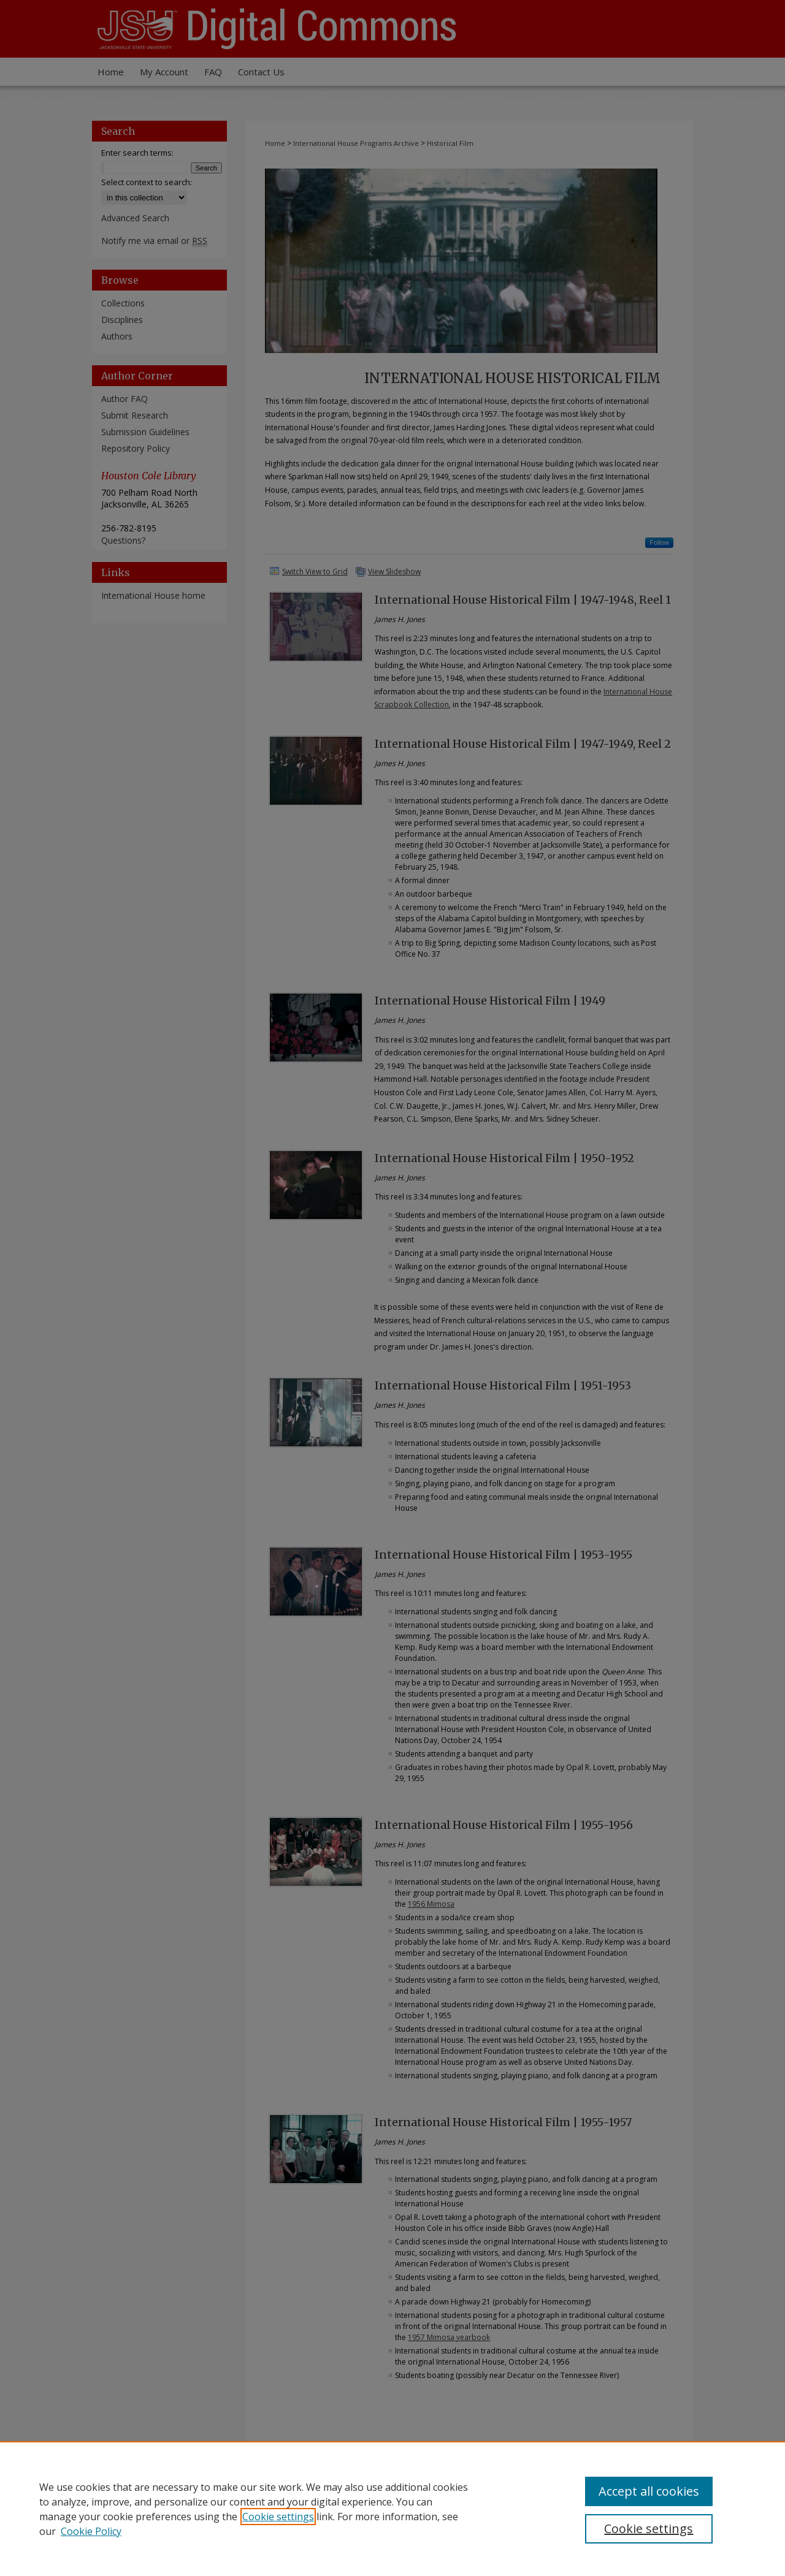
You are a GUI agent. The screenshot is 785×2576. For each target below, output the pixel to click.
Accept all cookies (649, 2491)
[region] (392, 2508)
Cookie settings (278, 2516)
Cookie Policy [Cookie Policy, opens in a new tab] (91, 2531)
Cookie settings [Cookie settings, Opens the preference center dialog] (648, 2528)
